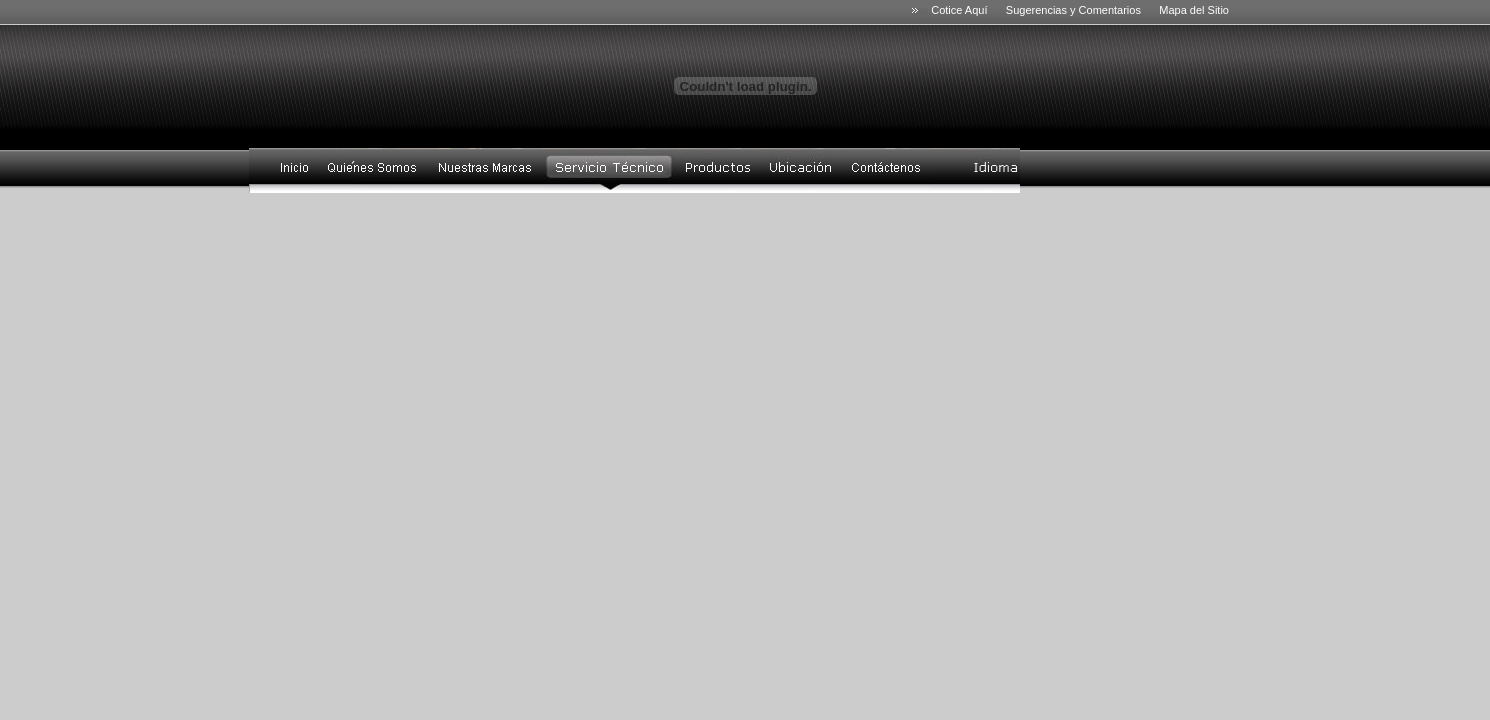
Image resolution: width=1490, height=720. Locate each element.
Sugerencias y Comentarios (1073, 10)
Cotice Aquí (962, 10)
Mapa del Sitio (1194, 10)
